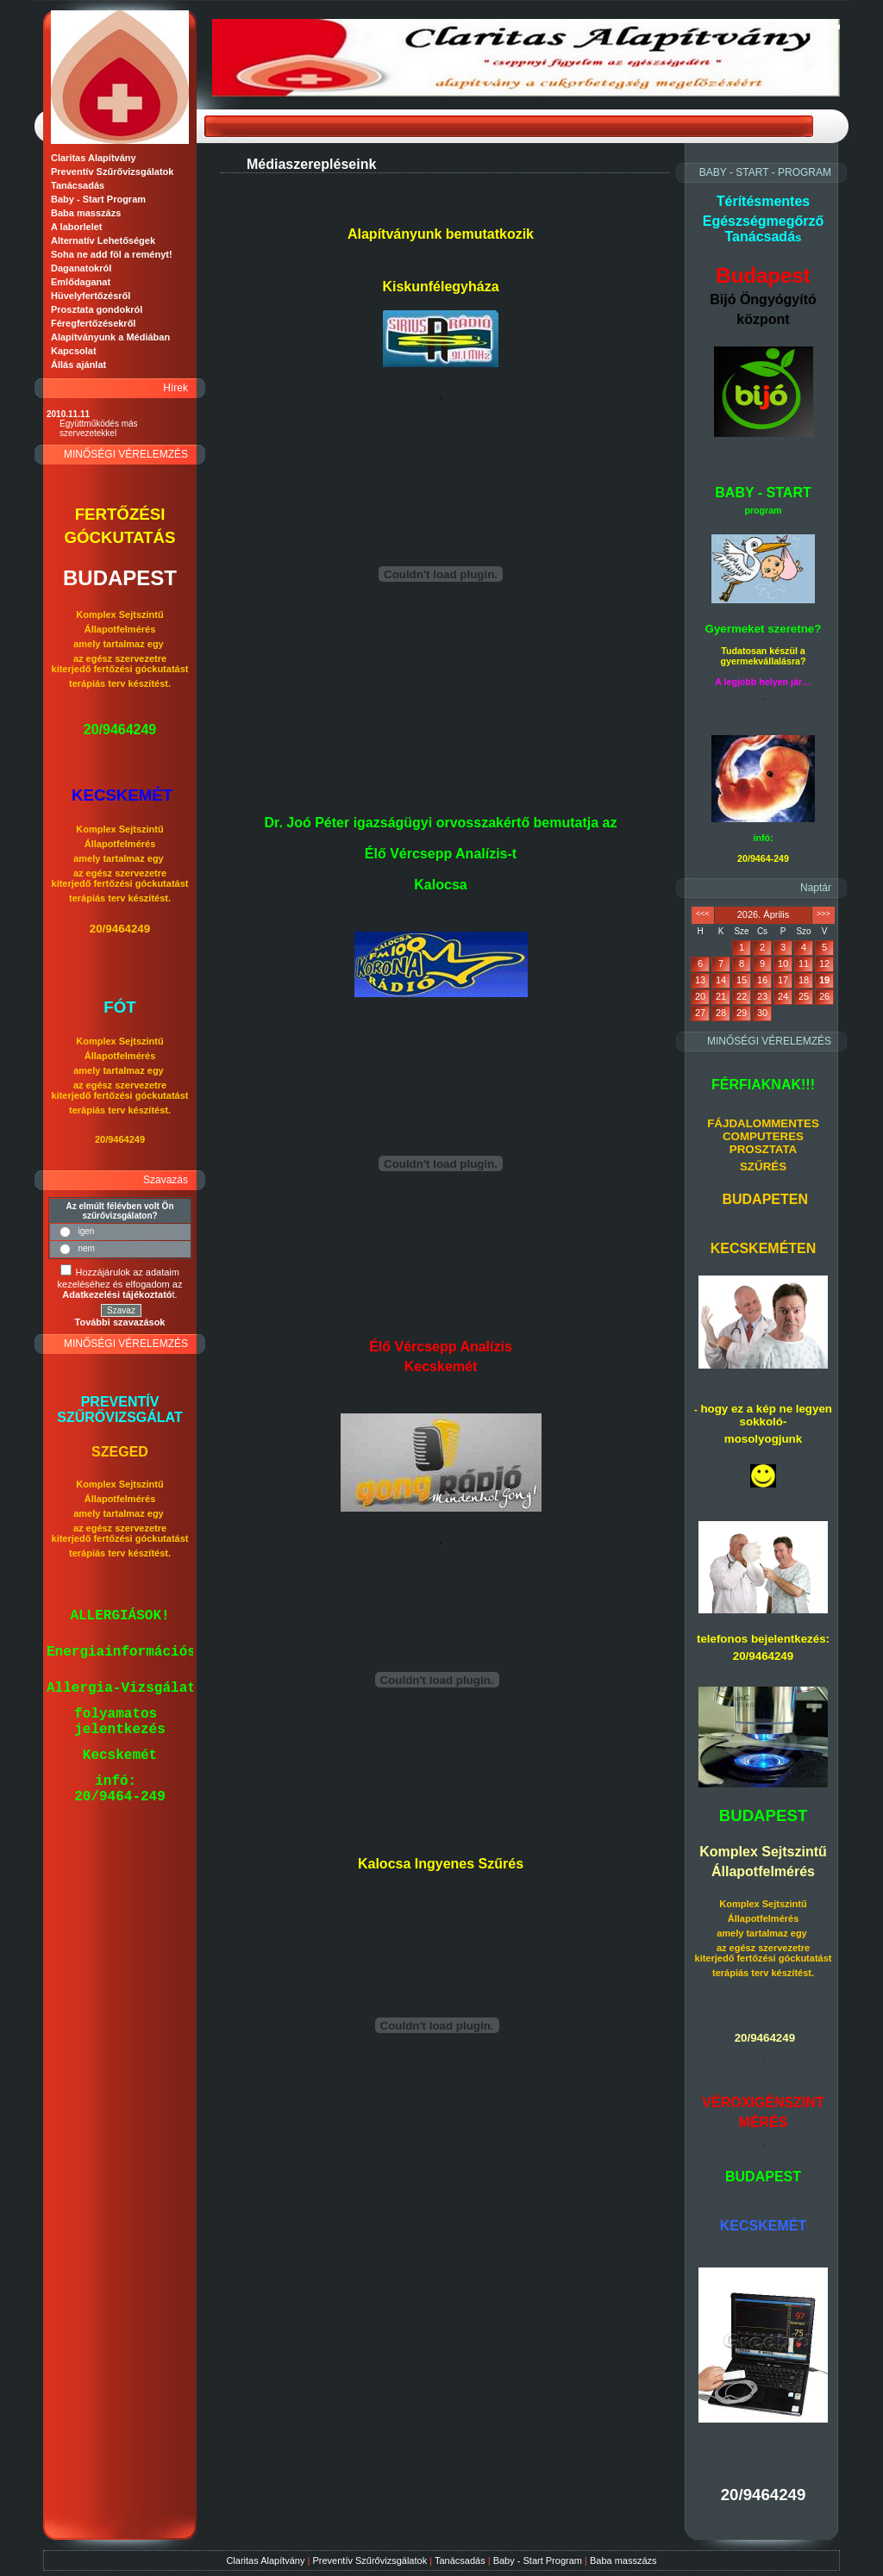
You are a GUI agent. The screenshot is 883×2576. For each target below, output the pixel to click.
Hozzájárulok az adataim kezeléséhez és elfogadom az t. (120, 1283)
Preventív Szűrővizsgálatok (369, 2560)
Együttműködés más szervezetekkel (98, 428)
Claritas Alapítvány (265, 2560)
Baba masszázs (623, 2560)
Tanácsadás (460, 2560)
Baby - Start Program (537, 2560)
